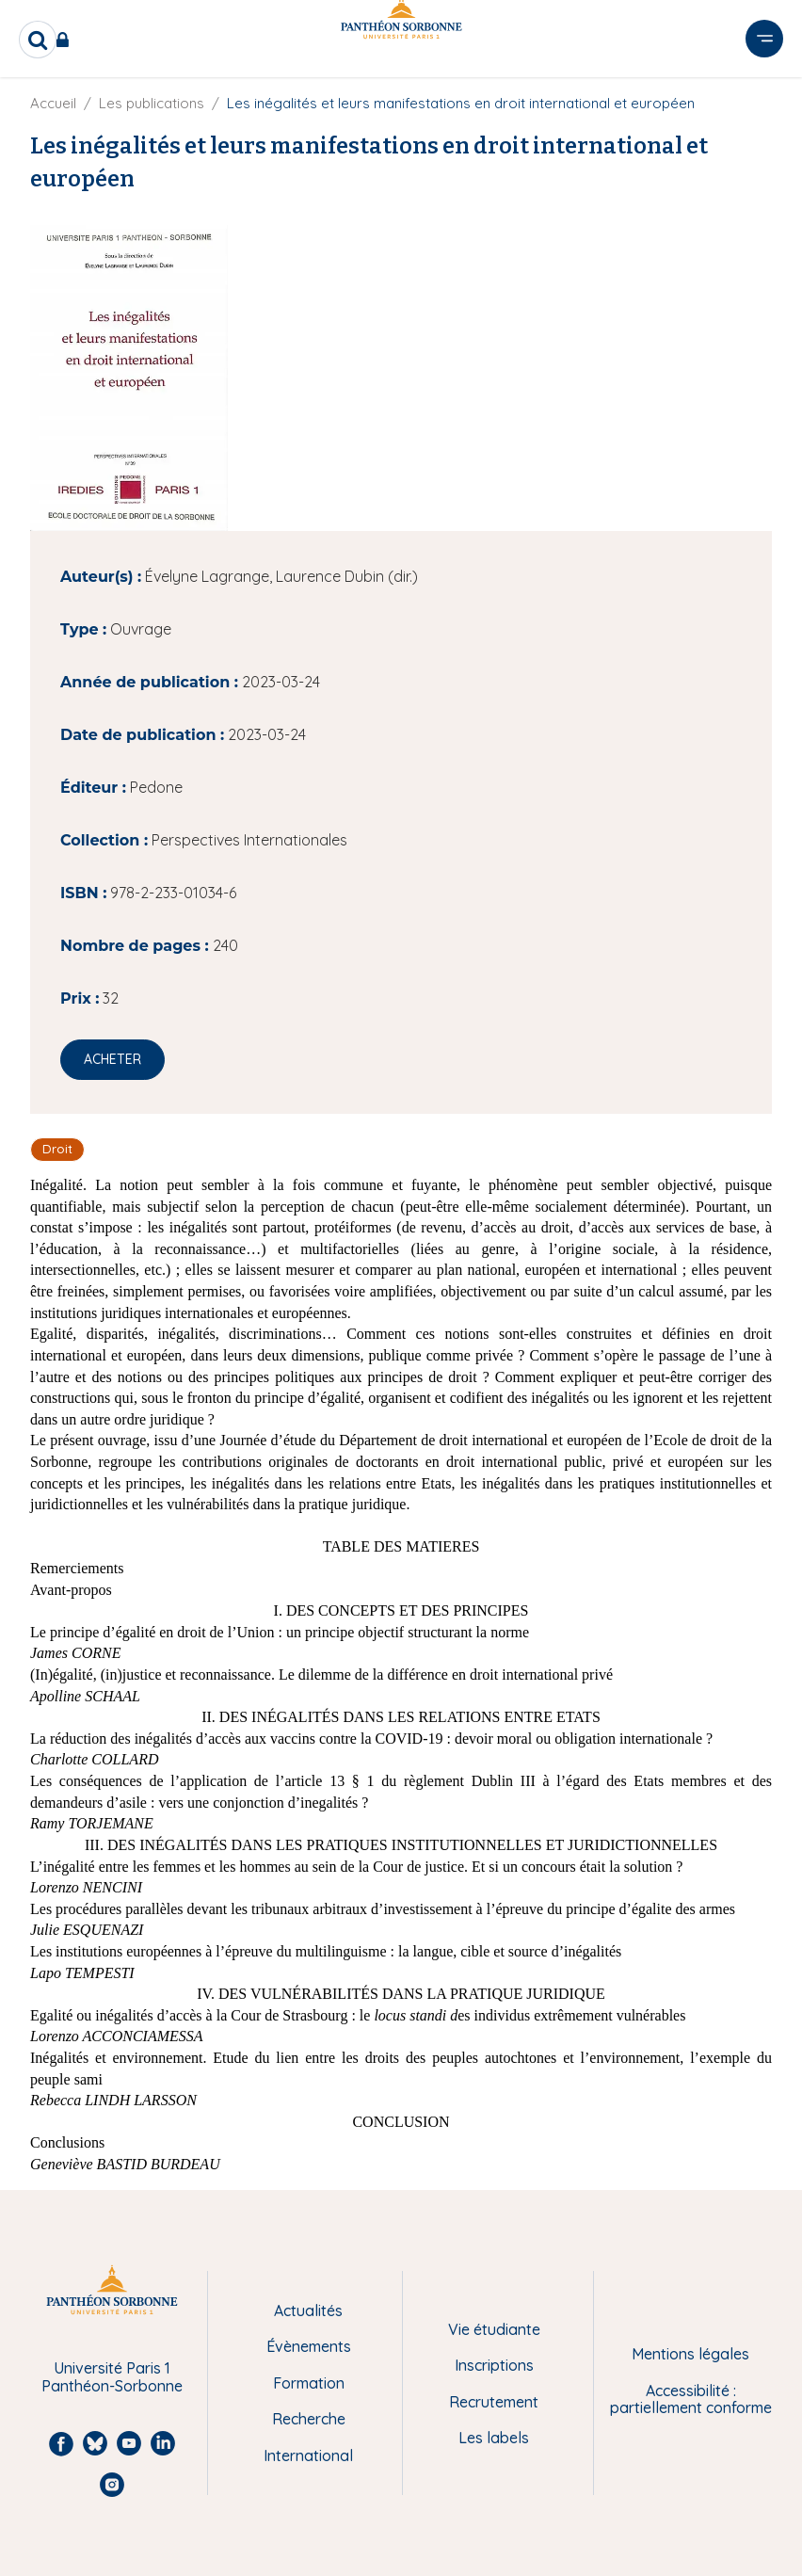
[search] (37, 39)
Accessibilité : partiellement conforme (691, 2399)
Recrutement (493, 2401)
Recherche (308, 2418)
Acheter (112, 1059)
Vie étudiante (494, 2329)
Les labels (493, 2437)
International (308, 2455)
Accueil (53, 103)
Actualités (308, 2310)
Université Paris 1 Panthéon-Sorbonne (112, 2376)
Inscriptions (494, 2365)
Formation (309, 2383)
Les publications (151, 103)
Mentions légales (690, 2353)
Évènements (308, 2346)
